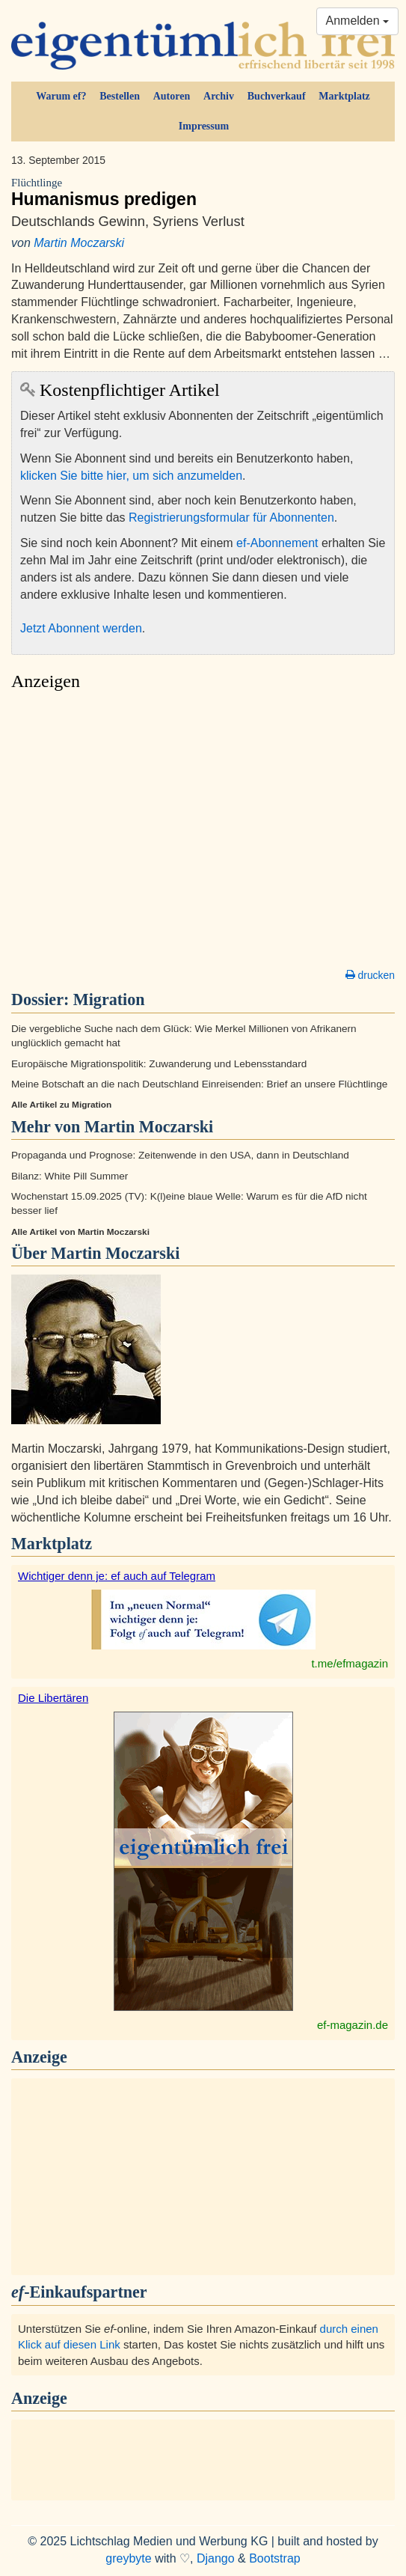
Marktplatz (344, 96)
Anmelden (358, 20)
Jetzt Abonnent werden (81, 628)
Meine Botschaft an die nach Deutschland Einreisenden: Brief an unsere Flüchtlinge (199, 1084)
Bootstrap (274, 2558)
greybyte (128, 2558)
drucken (370, 975)
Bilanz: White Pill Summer (69, 1176)
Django (216, 2558)
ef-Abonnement (277, 543)
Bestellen (119, 96)
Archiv (218, 96)
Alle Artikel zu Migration (61, 1104)
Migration (109, 999)
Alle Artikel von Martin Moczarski (80, 1232)
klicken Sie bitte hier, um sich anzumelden (131, 475)
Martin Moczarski (79, 242)
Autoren (172, 96)
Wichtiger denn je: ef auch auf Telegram (116, 1575)
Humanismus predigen (203, 193)
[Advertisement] (203, 834)
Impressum (204, 126)
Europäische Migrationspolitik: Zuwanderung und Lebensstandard (159, 1063)
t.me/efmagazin (349, 1663)
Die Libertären (53, 1697)
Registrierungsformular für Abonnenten (231, 517)
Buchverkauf (276, 96)
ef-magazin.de (352, 2024)
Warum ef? (61, 96)
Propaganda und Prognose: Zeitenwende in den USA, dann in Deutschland (180, 1155)
